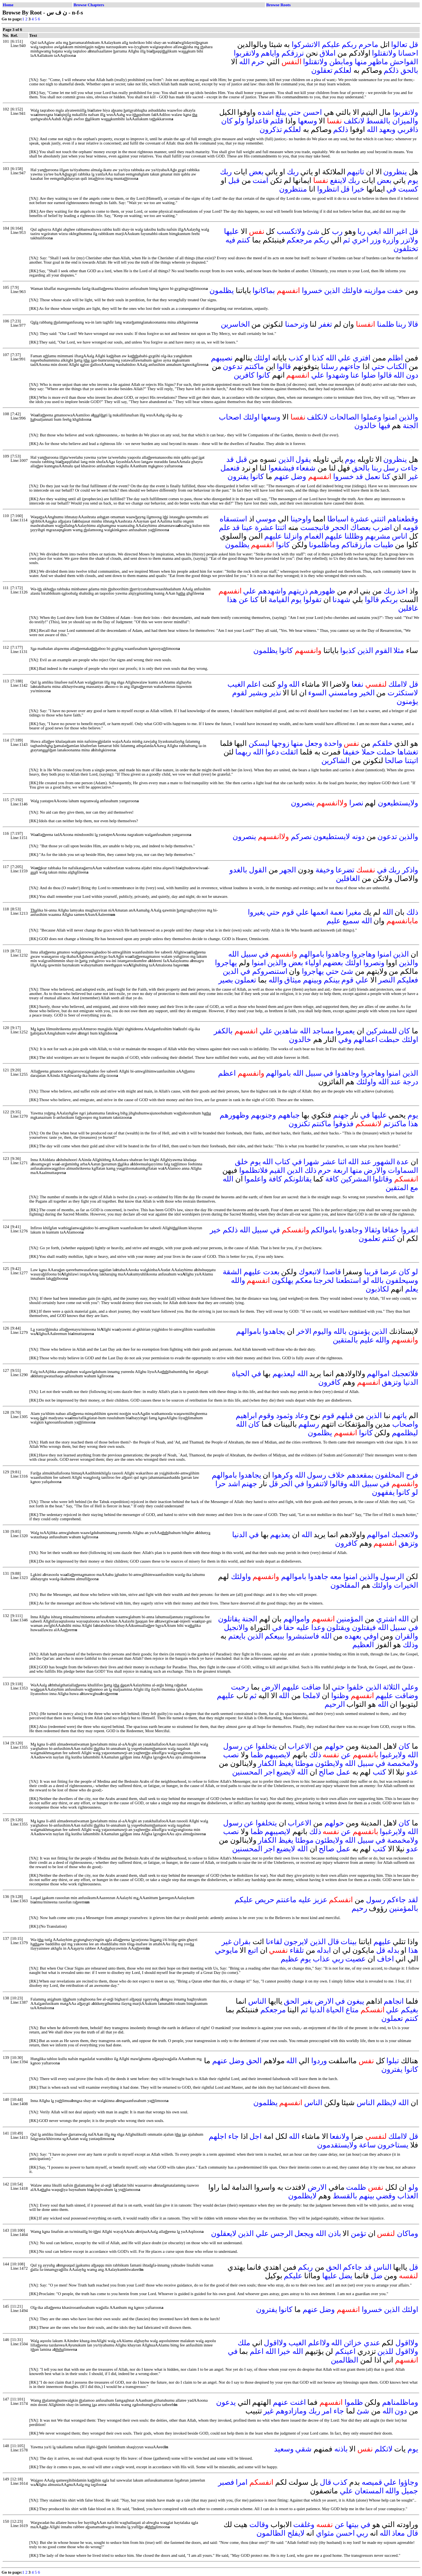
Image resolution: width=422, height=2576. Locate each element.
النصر (386, 980)
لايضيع (285, 1772)
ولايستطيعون (398, 803)
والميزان (405, 121)
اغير (401, 231)
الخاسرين (235, 324)
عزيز (320, 1900)
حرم (258, 62)
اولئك (262, 358)
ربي (338, 1959)
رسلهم (308, 1424)
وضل (298, 476)
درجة (410, 1082)
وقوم (266, 1415)
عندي (372, 2343)
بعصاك (360, 527)
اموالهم (378, 1373)
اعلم (253, 684)
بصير (225, 980)
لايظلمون (302, 2196)
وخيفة (325, 870)
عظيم (290, 1959)
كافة (332, 1179)
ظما (257, 1755)
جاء (233, 2136)
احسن (312, 112)
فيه (230, 240)
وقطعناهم (403, 519)
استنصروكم (269, 971)
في (391, 189)
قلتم (276, 121)
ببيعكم (274, 1636)
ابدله (324, 1950)
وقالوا (338, 1484)
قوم (288, 912)
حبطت (389, 1039)
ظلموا (353, 2402)
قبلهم (344, 1415)
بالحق (409, 70)
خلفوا (355, 1687)
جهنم (341, 1115)
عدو (412, 1772)
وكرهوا (282, 1475)
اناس (399, 536)
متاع (352, 2010)
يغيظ (285, 1763)
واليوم (322, 1331)
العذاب (407, 2196)
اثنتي (378, 519)
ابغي (374, 231)
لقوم (239, 693)
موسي (266, 519)
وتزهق (391, 1382)
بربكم (389, 599)
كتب (379, 1772)
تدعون (232, 366)
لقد (413, 1900)
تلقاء (297, 1950)
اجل (255, 2136)
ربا (361, 231)
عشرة (359, 519)
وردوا (319, 2061)
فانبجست (314, 527)
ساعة (367, 2145)
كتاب (282, 1162)
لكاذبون (377, 1289)
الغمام (313, 536)
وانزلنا (293, 536)
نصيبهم (222, 358)
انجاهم (394, 2001)
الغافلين (348, 878)
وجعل (313, 743)
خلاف (336, 1475)
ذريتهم (298, 591)
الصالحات (344, 417)
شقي (303, 2449)
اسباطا (337, 519)
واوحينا (300, 519)
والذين (408, 417)
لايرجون (296, 1941)
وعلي (410, 1687)
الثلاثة (391, 1687)
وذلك (410, 1645)
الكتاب (396, 366)
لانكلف (354, 121)
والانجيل (236, 1627)
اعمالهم (365, 1039)
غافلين (408, 608)
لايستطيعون (331, 836)
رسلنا (329, 366)
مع (414, 1187)
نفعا (357, 684)
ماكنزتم (394, 1124)
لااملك (397, 684)
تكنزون (299, 1124)
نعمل (372, 476)
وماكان (407, 2233)
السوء (317, 693)
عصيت (355, 1959)
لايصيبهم (277, 1755)
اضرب (382, 527)
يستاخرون (392, 2145)
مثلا (398, 650)
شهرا (311, 1162)
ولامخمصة (402, 1763)
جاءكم (396, 1900)
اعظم (227, 1073)
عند (395, 1082)
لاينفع (338, 180)
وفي (345, 1039)
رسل (391, 468)
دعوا (272, 752)
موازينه (375, 290)
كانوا (263, 375)
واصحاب (405, 1424)
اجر (269, 1772)
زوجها (280, 743)
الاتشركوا (306, 44)
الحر (286, 1484)
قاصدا (332, 1272)
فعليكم (407, 980)
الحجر (339, 527)
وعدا (318, 1627)
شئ (313, 231)
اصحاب (230, 417)
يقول (303, 459)
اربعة (340, 1170)
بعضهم (333, 963)
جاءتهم (350, 366)
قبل (234, 180)
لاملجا (311, 1695)
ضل (376, 2276)
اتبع (253, 1950)
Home (8, 5)
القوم (383, 650)
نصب (231, 1755)
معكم (303, 1280)
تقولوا (312, 599)
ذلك (412, 912)
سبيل (249, 954)
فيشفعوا (281, 468)
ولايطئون (329, 1763)
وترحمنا (296, 324)
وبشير (258, 693)
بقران (242, 1941)
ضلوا (368, 375)
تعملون (245, 980)
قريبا (371, 1272)
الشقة (232, 1272)
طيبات (383, 545)
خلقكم (382, 743)
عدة (403, 1162)
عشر (328, 1162)
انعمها (319, 912)
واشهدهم (272, 591)
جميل (409, 2491)
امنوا (390, 417)
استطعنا (348, 1280)
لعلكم (343, 70)
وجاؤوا (408, 2482)
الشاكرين (335, 760)
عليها (231, 231)
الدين (230, 971)
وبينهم (312, 980)
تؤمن (358, 2233)
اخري (360, 240)
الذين (332, 290)
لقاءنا (274, 1941)
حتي (294, 112)
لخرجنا (324, 1280)
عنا (354, 375)
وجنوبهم (263, 1115)
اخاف (385, 1959)
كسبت (408, 189)
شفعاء (306, 468)
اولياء (313, 963)
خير (215, 1230)
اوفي (371, 1636)
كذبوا (347, 650)
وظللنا (353, 536)
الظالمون (270, 2533)
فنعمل (230, 468)
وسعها (307, 121)
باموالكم (324, 1230)
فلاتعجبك (404, 1373)
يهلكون (282, 1280)
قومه (410, 527)
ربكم (349, 44)
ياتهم (399, 1415)
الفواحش (404, 62)
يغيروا (256, 912)
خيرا (358, 189)
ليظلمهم (405, 1433)
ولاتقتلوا (384, 53)
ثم (346, 240)
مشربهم (377, 536)
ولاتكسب (291, 231)
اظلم (395, 358)
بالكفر (223, 1031)
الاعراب (299, 1746)
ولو (239, 121)
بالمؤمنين (403, 1908)
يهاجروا (226, 963)
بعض (256, 172)
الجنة (410, 425)
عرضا (388, 1272)
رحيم (359, 1908)
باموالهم (311, 954)
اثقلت (289, 752)
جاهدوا (318, 1576)
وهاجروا (363, 954)
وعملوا (371, 417)
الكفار (267, 1763)
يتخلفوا (266, 1746)
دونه (358, 836)
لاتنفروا (317, 1484)
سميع (351, 921)
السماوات (403, 1170)
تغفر (325, 324)
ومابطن (341, 62)
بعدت (271, 1272)
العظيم (363, 1645)
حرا (220, 1484)
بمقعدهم (360, 1475)
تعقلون (321, 70)
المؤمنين (349, 1619)
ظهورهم (322, 591)
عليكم (331, 44)
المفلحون (344, 1585)
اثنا (342, 1162)
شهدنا (341, 599)
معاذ (398, 2533)
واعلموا (255, 1179)
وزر (375, 240)
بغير (307, 2001)
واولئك (366, 1082)
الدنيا (410, 1382)
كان (227, 121)
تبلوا (392, 2061)
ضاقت (311, 1687)
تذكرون (271, 129)
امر (327, 2411)
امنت (260, 180)
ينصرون (302, 803)
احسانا (408, 53)
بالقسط (378, 121)
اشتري (386, 1619)
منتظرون (293, 189)
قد (230, 459)
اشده (266, 112)
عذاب (321, 1959)
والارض (375, 1170)
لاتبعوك (310, 1272)
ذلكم (391, 70)
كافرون (329, 1382)
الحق (291, 2001)
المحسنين (247, 1772)
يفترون (238, 476)
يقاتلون (229, 1619)
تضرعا (344, 870)
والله (276, 980)
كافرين (244, 375)
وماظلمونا (324, 545)
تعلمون (369, 1238)
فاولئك (352, 290)
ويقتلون (338, 1627)
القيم (277, 1170)
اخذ (402, 591)
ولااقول (406, 2343)
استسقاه (233, 519)
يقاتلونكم (298, 1179)
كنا (386, 476)
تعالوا (399, 44)
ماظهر (378, 62)
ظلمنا (385, 324)
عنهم (281, 476)
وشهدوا (337, 375)
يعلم (411, 1289)
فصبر (226, 2482)
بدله (393, 1950)
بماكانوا (263, 290)
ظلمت (356, 2187)
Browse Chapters (89, 5)
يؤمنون (407, 701)
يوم (413, 180)
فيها (384, 425)
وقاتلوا (382, 1179)
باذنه (341, 2449)
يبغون (355, 2001)
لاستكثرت (403, 693)
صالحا (394, 760)
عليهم (334, 536)
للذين (385, 2351)
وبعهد (387, 129)
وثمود (284, 1415)
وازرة (390, 240)
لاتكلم (384, 2449)
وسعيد (284, 2449)
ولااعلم (319, 2343)
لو (415, 1272)
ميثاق (292, 980)
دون (412, 375)
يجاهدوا (274, 1331)
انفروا (409, 1230)
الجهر (288, 870)
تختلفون (405, 248)
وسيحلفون (402, 1280)
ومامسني (342, 693)
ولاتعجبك (404, 1534)
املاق (327, 53)
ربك (293, 172)
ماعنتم (286, 1900)
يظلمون (221, 290)
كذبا (318, 358)
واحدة (333, 743)
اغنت (298, 2402)
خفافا (390, 1230)
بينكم (332, 980)
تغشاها (407, 752)
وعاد (301, 1415)
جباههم (289, 1115)
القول (258, 870)
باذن (334, 2233)
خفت (395, 290)
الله (244, 62)
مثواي (325, 2533)
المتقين (397, 1187)
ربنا (401, 324)
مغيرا (353, 912)
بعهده (352, 1636)
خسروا (312, 290)
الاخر (303, 1331)
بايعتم (236, 1636)
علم (225, 527)
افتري (361, 358)
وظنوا (340, 1695)
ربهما (243, 752)
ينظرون (395, 172)
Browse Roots (278, 5)
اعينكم (345, 2351)
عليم (333, 921)
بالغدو (238, 870)
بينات (349, 1941)
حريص (264, 1900)
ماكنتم (254, 366)
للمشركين (381, 1031)
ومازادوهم (291, 2411)
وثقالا (372, 1230)
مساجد (323, 1031)
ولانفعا (339, 2136)
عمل (343, 1772)
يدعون (226, 2402)
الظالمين (344, 2360)
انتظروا (328, 189)
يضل (345, 2276)
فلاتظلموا (253, 1170)
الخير (367, 693)
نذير (275, 693)
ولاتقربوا (246, 53)
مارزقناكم (356, 545)
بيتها (352, 2524)
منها (361, 62)
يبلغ (281, 112)
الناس (257, 2001)
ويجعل (304, 2233)
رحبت (240, 1687)
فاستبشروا (302, 1636)
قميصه (372, 2482)
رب (337, 231)
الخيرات (406, 1585)
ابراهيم (246, 1415)
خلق (241, 1162)
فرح (412, 1475)
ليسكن (259, 743)
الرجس (282, 2233)
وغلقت (303, 2524)
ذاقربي (407, 129)
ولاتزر (409, 240)
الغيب (236, 684)
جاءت (409, 468)
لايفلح (296, 2533)
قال (333, 1941)
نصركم (301, 836)
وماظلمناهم (400, 2402)
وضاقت (406, 1695)
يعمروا (345, 1031)
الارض (270, 1687)
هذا (232, 599)
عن (244, 599)
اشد (234, 1484)
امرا (241, 2482)
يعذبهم (280, 1534)
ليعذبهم (283, 1373)
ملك (244, 2343)
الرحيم (335, 1704)
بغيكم (409, 2010)
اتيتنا (411, 760)
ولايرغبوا (393, 1755)
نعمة (337, 912)
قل (413, 44)
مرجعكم (299, 240)
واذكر (410, 870)
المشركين (356, 1179)
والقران (406, 1636)
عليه (302, 1627)
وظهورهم (234, 1115)
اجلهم (217, 2136)
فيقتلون (364, 1627)
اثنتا (280, 527)
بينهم (366, 2196)
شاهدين (286, 1031)
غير (413, 476)
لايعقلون (223, 2233)
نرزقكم (292, 53)
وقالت (259, 2524)
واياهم (270, 53)
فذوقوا (343, 1124)
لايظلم (387, 2102)
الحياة (240, 1373)
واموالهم (296, 1619)
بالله (377, 1280)
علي (344, 358)
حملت (386, 752)
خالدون (365, 425)
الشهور (384, 1162)
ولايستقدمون (337, 2145)
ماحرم (368, 44)
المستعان (369, 2491)
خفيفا (351, 752)
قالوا (284, 366)
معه (335, 1576)
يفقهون (383, 1492)
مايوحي (226, 1950)
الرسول (392, 1576)
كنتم (243, 240)
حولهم (334, 1746)
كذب (296, 358)
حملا (368, 752)
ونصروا (373, 963)
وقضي (385, 2196)
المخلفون (389, 1475)
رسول (316, 1475)
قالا (413, 324)
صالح (326, 1772)
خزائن (353, 2343)
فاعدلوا (257, 121)
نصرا (356, 803)
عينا (247, 527)
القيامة (279, 599)
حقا (288, 1627)
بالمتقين (345, 1340)
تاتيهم (355, 172)
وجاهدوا (338, 954)
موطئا (304, 1763)
